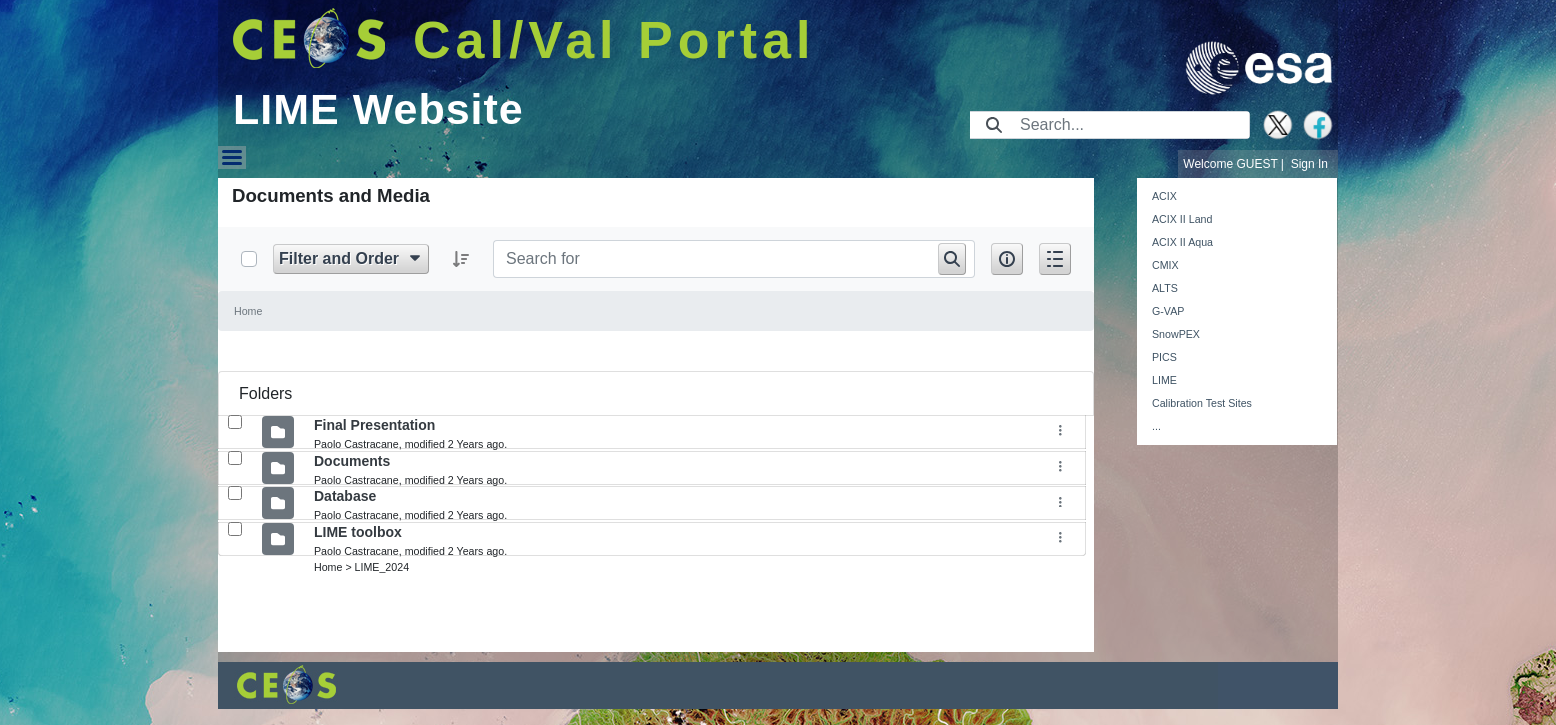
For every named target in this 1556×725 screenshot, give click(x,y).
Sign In (1309, 164)
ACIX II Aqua (1182, 242)
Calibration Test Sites (1202, 403)
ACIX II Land (1182, 219)
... (1156, 426)
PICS (1164, 357)
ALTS (1165, 288)
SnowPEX (1176, 334)
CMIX (1165, 265)
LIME (1164, 380)
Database (345, 496)
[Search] (1128, 125)
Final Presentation (374, 425)
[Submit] (994, 125)
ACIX (1164, 196)
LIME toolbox (358, 532)
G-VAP (1168, 311)
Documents (352, 461)
